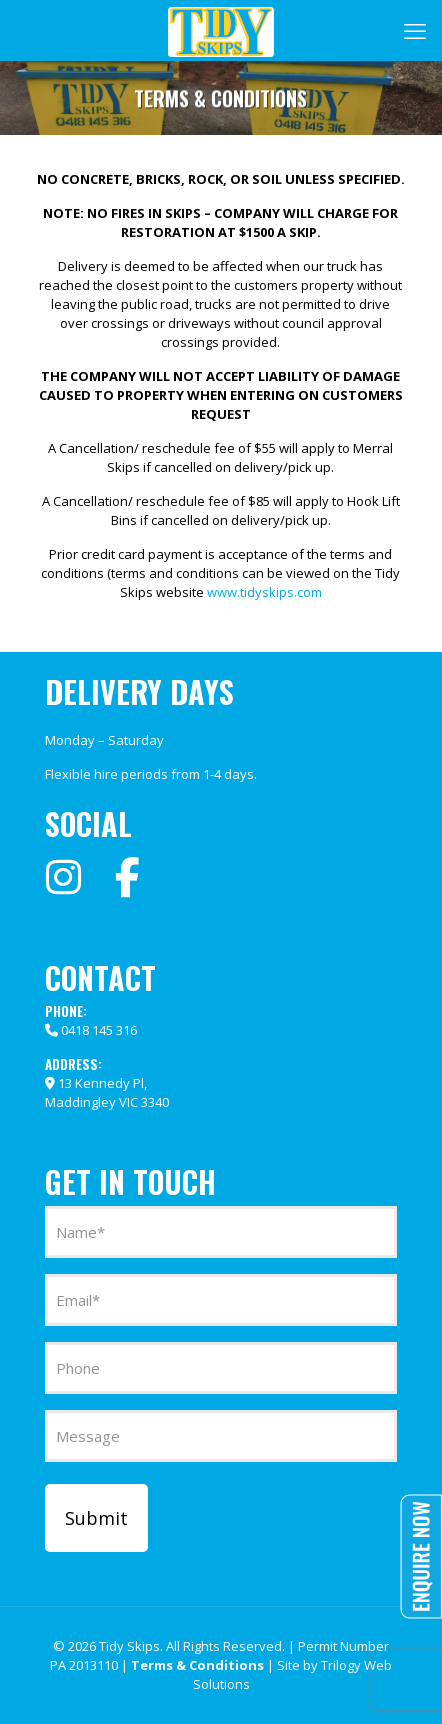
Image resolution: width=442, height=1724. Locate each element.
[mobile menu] (415, 30)
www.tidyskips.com (264, 592)
